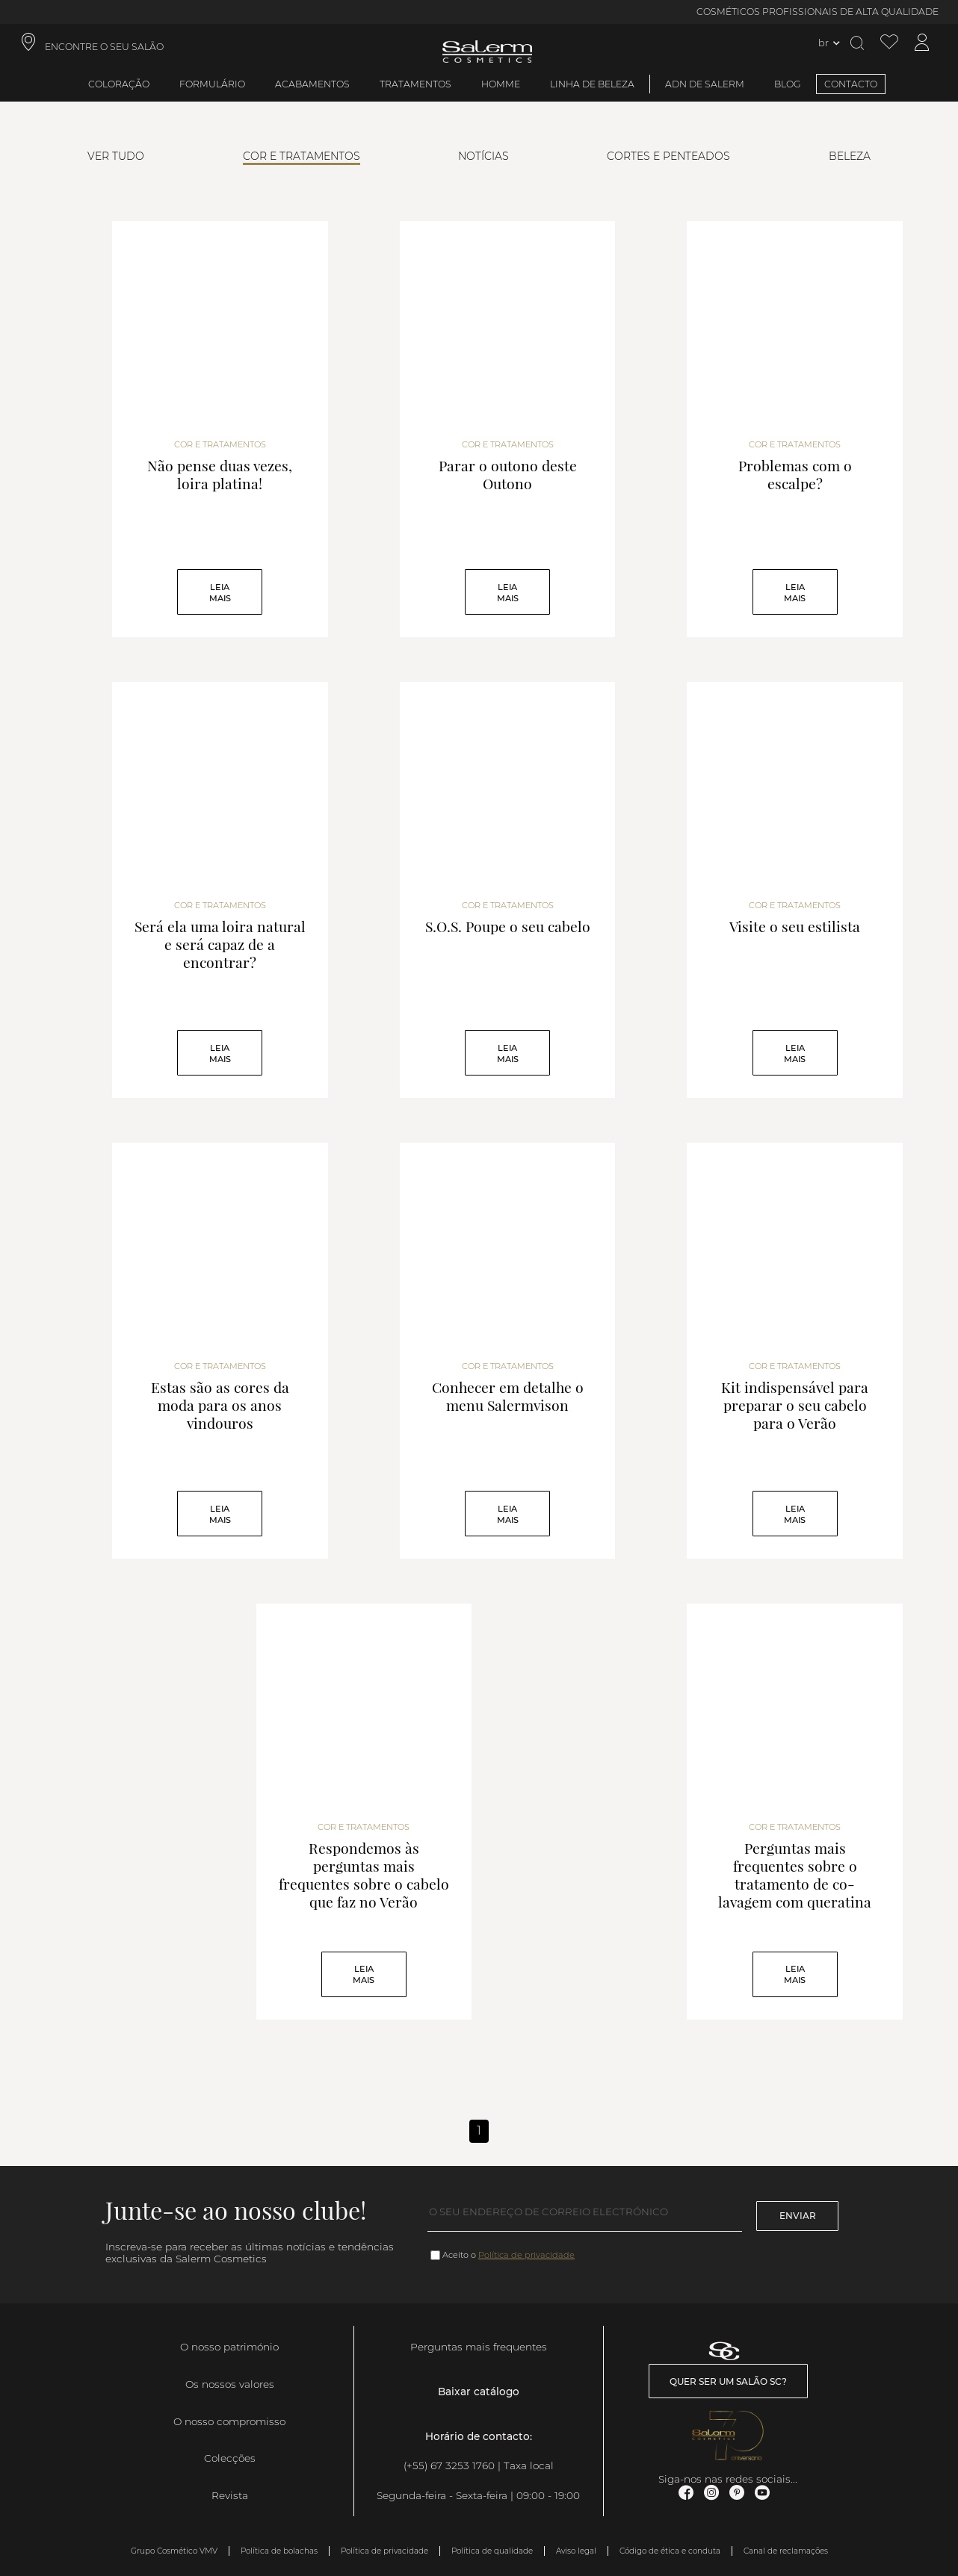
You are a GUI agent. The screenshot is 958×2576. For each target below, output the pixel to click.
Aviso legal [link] (576, 2551)
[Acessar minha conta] (922, 43)
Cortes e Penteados (668, 156)
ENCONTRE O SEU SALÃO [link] (104, 46)
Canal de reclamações (786, 2551)
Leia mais (220, 592)
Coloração (118, 84)
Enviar (797, 2215)
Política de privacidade (526, 2255)
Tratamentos (415, 84)
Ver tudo (115, 156)
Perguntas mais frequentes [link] (478, 2347)
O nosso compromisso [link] (229, 2421)
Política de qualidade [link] (492, 2551)
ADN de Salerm (704, 84)
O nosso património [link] (229, 2347)
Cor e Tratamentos (301, 156)
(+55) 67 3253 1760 (449, 2465)
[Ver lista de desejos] (889, 43)
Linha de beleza (592, 84)
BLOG (787, 84)
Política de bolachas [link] (279, 2551)
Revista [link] (229, 2495)
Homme (500, 84)
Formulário (212, 84)
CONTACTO (850, 84)
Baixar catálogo (478, 2391)
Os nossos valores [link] (229, 2384)
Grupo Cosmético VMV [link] (174, 2551)
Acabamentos (312, 84)
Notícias (483, 156)
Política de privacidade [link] (384, 2551)
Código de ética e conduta (669, 2551)
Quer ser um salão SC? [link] (728, 2381)
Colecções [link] (230, 2458)
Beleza (850, 156)
